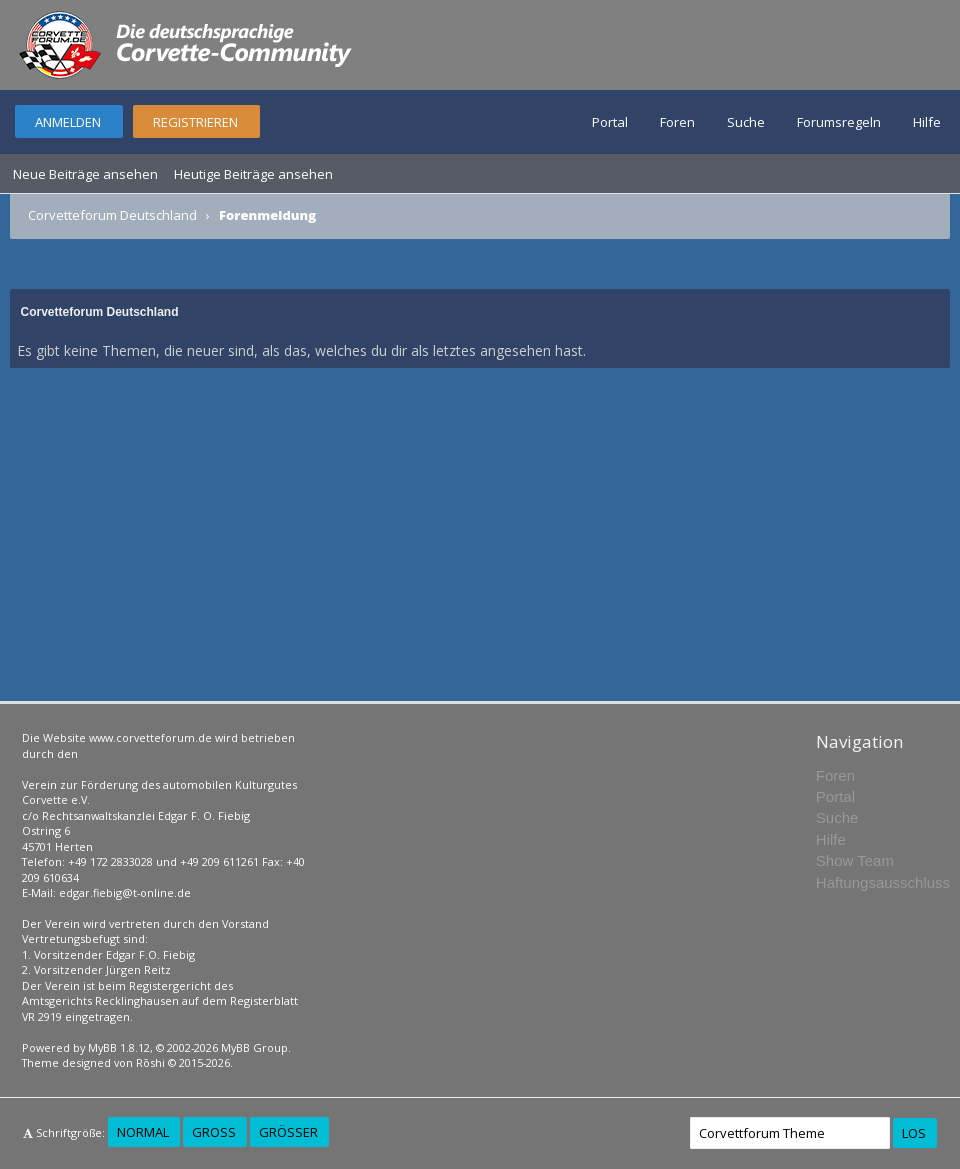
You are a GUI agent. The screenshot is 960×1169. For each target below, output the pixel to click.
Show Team (855, 860)
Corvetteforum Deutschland (112, 215)
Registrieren (195, 122)
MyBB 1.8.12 (119, 1047)
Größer (288, 1132)
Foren (677, 122)
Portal (610, 122)
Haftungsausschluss (883, 882)
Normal (143, 1132)
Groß (214, 1132)
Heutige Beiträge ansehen (253, 174)
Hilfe (927, 122)
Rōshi (150, 1062)
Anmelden (68, 122)
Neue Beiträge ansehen (85, 174)
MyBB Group (254, 1047)
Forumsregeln (839, 122)
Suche (746, 122)
